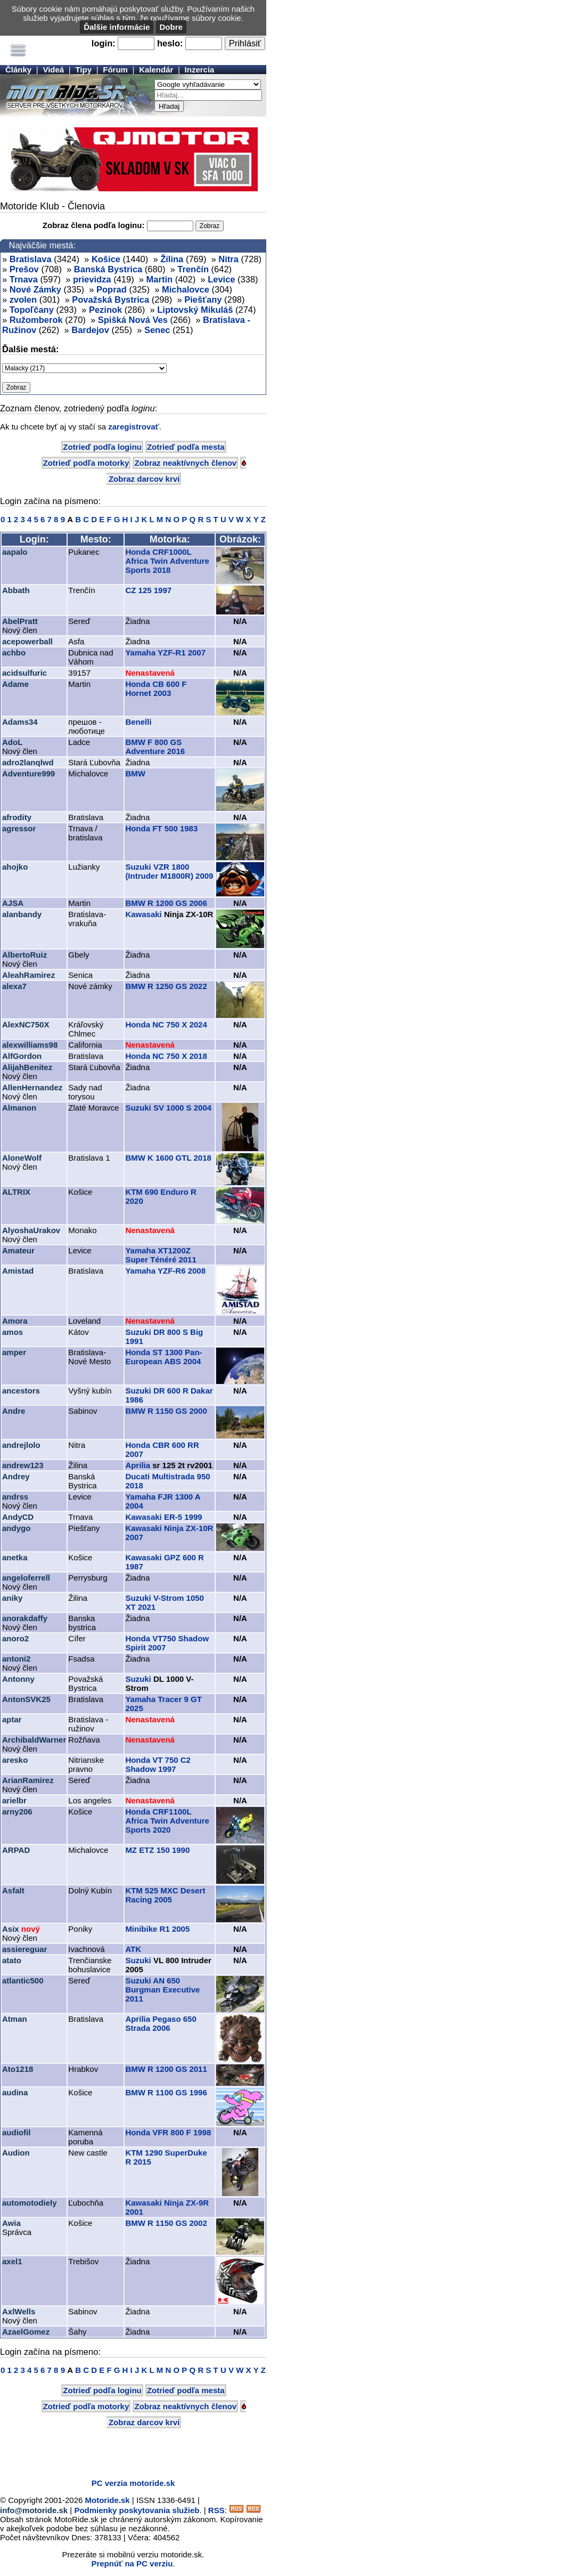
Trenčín (193, 269)
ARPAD (16, 1849)
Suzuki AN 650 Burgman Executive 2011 (162, 1989)
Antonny (18, 1678)
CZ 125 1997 (148, 590)
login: (104, 43)
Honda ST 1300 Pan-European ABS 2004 (163, 1357)
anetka (15, 1557)
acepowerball (27, 641)
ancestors (21, 1390)
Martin (159, 279)
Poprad (111, 289)
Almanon (19, 1107)
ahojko (15, 866)
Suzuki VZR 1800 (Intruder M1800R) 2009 (169, 871)
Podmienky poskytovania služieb (136, 2510)
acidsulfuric (24, 672)
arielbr (14, 1800)
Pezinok (105, 309)
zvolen (23, 299)
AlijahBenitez (27, 1067)
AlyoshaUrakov (31, 1230)
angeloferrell (26, 1577)
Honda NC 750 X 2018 (166, 1055)
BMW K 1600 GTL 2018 (168, 1157)
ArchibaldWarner (34, 1739)
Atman (14, 2018)
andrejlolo (21, 1444)
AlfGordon (22, 1055)
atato (11, 1960)
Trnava (24, 279)
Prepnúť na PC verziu (132, 2563)
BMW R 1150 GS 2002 (166, 2222)
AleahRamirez (28, 974)
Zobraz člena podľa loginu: (94, 225)
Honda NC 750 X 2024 (166, 1024)
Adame (15, 683)
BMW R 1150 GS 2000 (166, 1410)
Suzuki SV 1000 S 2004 (168, 1107)
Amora (15, 1320)
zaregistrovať (133, 426)
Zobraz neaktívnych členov (185, 462)
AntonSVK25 (26, 1699)
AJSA (12, 903)
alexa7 (14, 986)
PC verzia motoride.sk (133, 2483)
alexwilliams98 (30, 1044)
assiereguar (24, 1949)
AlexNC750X (25, 1024)
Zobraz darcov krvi (144, 478)
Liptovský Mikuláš (195, 309)
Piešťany (203, 299)
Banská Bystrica (108, 269)
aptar (12, 1719)
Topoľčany (32, 309)
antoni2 (16, 1658)
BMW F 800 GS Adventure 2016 (155, 747)
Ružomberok (36, 320)
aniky (12, 1597)
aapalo (15, 551)
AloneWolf (22, 1157)
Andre (13, 1410)
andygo (16, 1528)
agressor (19, 828)
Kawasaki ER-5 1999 (163, 1516)
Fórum (115, 69)
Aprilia (137, 1465)
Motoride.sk (107, 2500)
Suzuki (138, 1678)
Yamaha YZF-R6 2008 (165, 1270)
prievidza (92, 279)
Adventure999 (28, 773)
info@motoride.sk (34, 2510)
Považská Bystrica (110, 299)
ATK (133, 1949)
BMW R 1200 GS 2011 (166, 2068)
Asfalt (13, 1890)
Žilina (171, 259)
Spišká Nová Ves (133, 320)
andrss (15, 1496)
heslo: (170, 43)
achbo (14, 652)
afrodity (16, 817)
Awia (11, 2222)
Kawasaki (143, 914)
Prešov (24, 269)
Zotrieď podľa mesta (186, 446)
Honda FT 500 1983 (161, 828)
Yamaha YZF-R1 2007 (165, 652)
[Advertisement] (124, 2454)
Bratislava (31, 259)
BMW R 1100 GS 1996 (166, 2092)
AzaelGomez (26, 2331)
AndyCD (18, 1516)
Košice (106, 259)
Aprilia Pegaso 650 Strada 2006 (160, 2023)
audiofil (16, 2132)
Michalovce (185, 289)
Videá (53, 69)
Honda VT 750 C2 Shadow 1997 (158, 1764)
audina (15, 2092)
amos (12, 1331)
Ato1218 (17, 2068)
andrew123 (23, 1465)
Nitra (228, 259)
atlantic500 (23, 1980)
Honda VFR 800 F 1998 (168, 2132)
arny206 (17, 1811)
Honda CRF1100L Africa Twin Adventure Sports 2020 (167, 1820)
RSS (216, 2510)
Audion (16, 2152)
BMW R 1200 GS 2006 (166, 903)
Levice (221, 279)
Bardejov (90, 330)
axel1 (12, 2261)
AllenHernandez (32, 1087)
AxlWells (18, 2311)
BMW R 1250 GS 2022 (166, 986)
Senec (157, 330)
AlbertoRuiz (24, 954)
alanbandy (22, 914)
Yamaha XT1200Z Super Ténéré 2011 (160, 1255)
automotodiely (29, 2202)
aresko (15, 1759)
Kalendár (156, 69)
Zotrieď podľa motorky (86, 462)
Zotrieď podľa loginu (102, 446)
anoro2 (15, 1638)
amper (14, 1352)
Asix (10, 1928)
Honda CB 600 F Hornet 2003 (155, 688)
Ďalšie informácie (117, 26)
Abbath (16, 590)
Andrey (16, 1476)
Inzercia (200, 69)
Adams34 (20, 721)
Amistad (18, 1270)
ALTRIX (16, 1191)
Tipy (83, 69)
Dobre (171, 26)
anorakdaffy (24, 1618)
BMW (135, 773)
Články (18, 69)
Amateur (18, 1250)
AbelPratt (20, 621)
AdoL (12, 742)
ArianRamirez (28, 1780)
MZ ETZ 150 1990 (157, 1849)
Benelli (138, 721)
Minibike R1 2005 (157, 1928)
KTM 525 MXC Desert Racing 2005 (165, 1895)
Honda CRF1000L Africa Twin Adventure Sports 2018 (167, 560)
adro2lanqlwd (28, 762)
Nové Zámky (35, 289)
